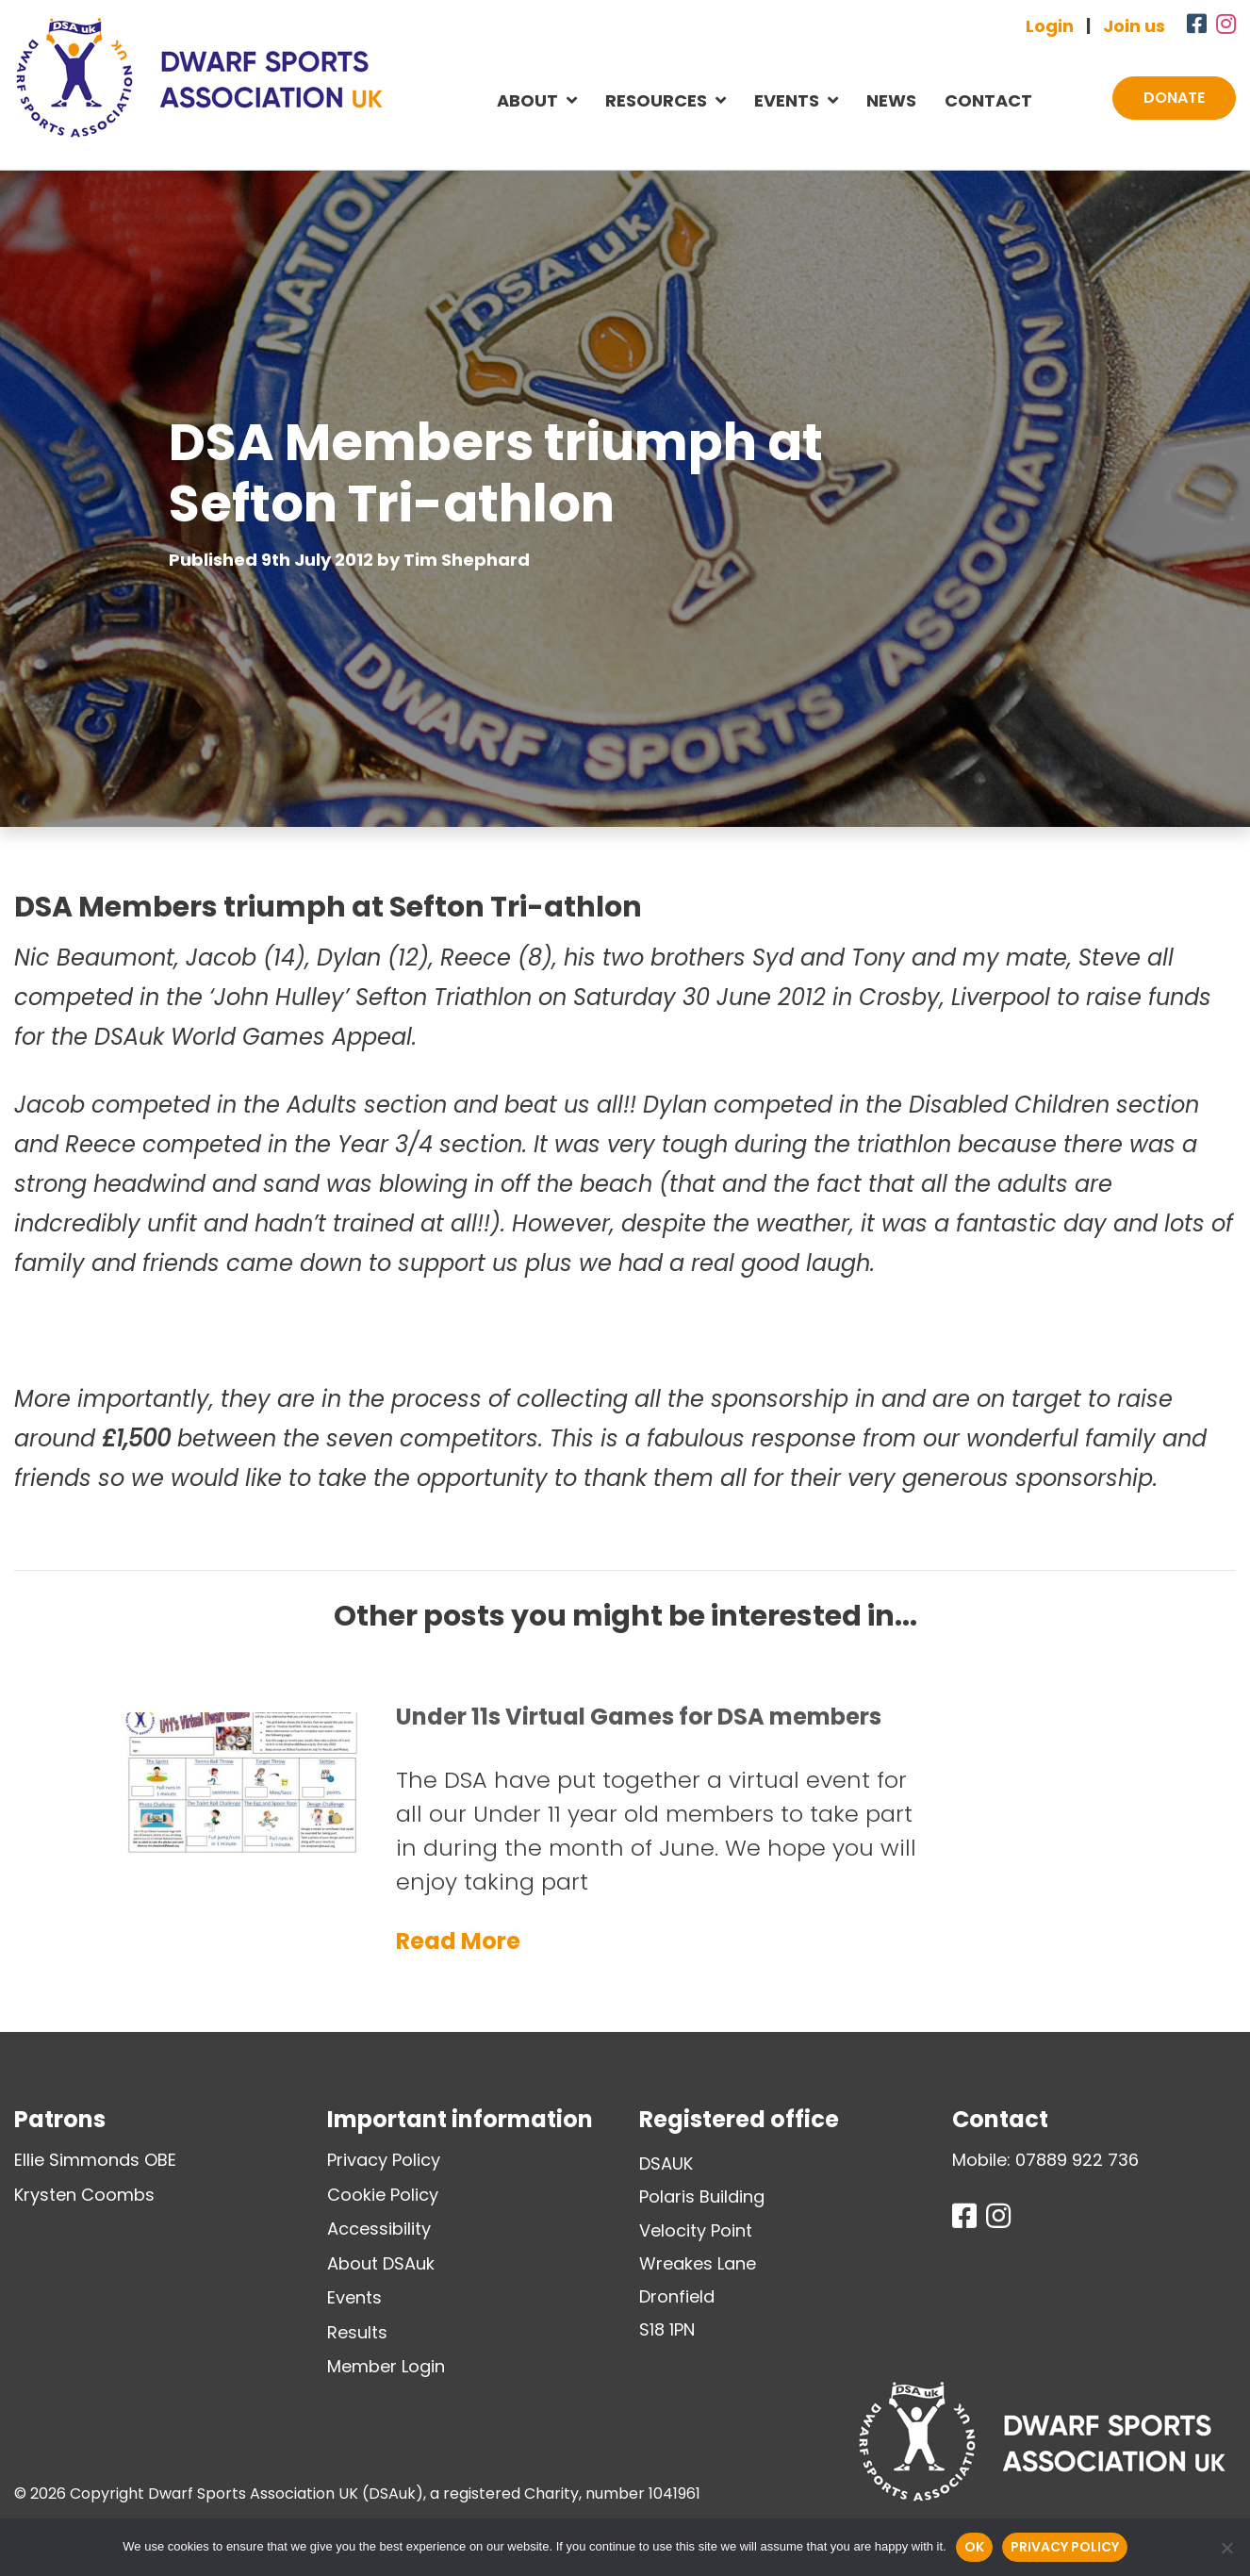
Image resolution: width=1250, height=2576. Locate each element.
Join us (1134, 26)
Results (357, 2332)
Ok (974, 2546)
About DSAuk (381, 2263)
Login (1050, 26)
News (891, 100)
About (527, 100)
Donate (1174, 97)
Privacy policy (1065, 2546)
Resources (656, 100)
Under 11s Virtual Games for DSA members (638, 1716)
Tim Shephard (466, 559)
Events (786, 100)
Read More (458, 1941)
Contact (988, 100)
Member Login (386, 2366)
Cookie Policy (382, 2194)
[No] (1226, 2547)
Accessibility (379, 2228)
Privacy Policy (383, 2159)
